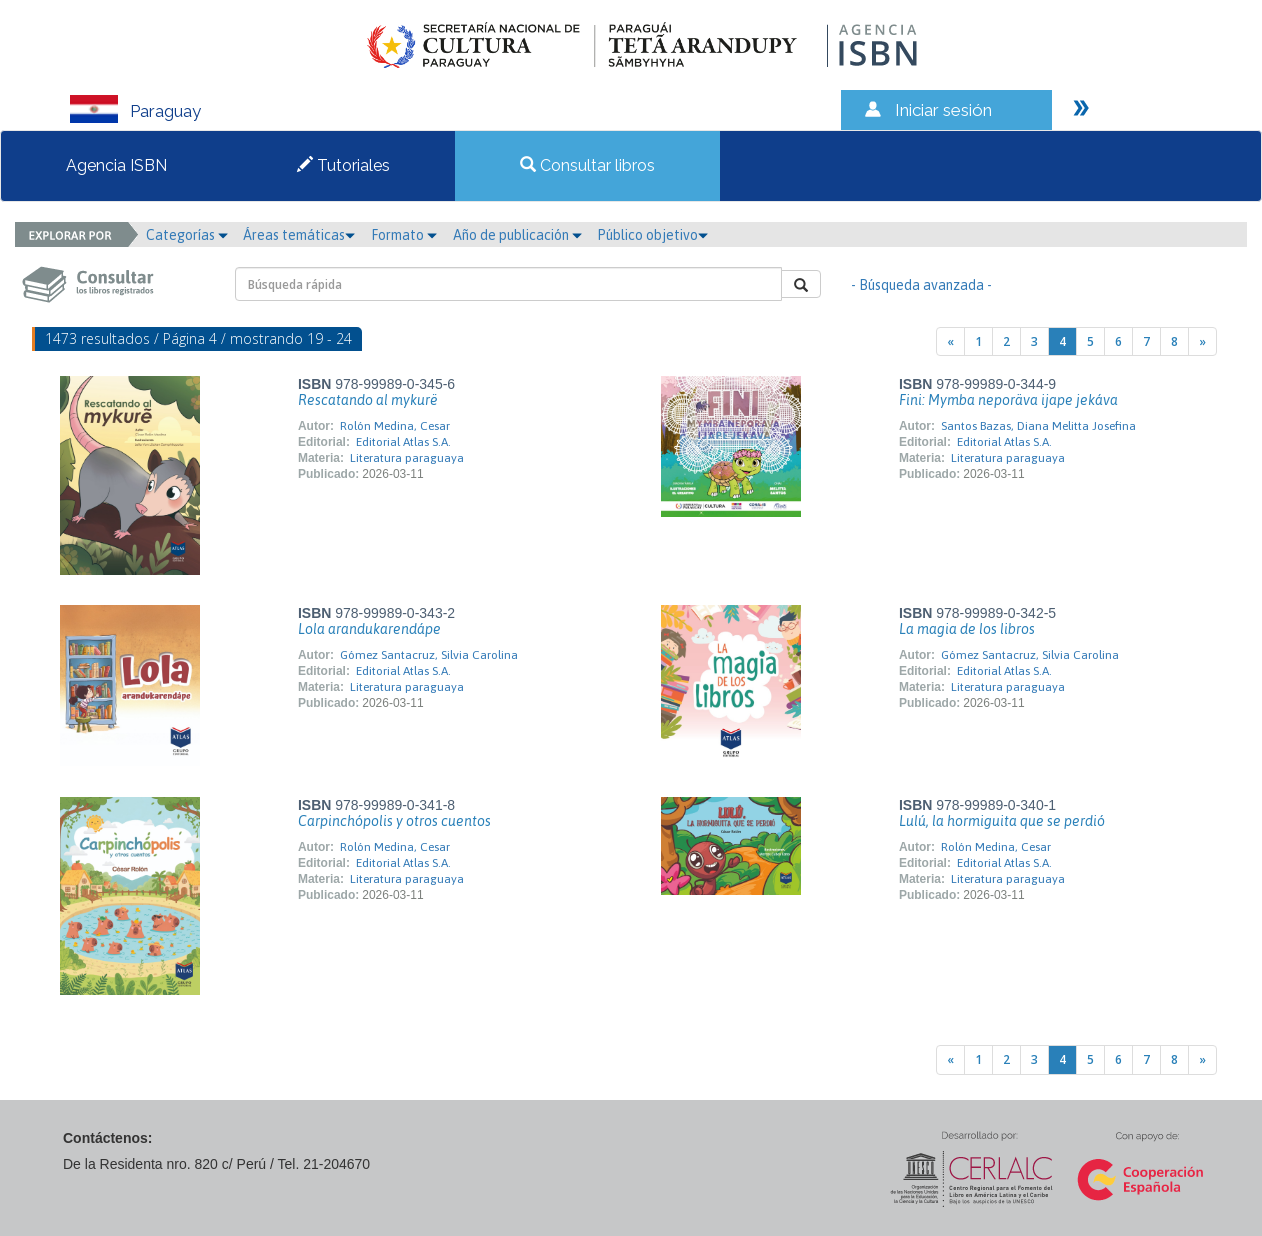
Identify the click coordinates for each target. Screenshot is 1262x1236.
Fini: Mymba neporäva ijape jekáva (1008, 400)
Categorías (187, 235)
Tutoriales (343, 165)
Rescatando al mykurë (368, 400)
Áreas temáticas (299, 235)
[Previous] (950, 341)
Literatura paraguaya (407, 458)
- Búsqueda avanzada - (921, 285)
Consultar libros (587, 165)
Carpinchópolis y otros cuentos (394, 821)
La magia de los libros (967, 629)
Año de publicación (517, 235)
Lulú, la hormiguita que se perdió (1002, 821)
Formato (404, 235)
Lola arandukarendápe (369, 629)
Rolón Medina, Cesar (395, 426)
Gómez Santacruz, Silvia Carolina (429, 655)
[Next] (1202, 341)
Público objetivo (652, 235)
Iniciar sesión (943, 110)
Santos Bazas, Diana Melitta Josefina (1038, 426)
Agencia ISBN (116, 165)
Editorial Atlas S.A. (403, 442)
